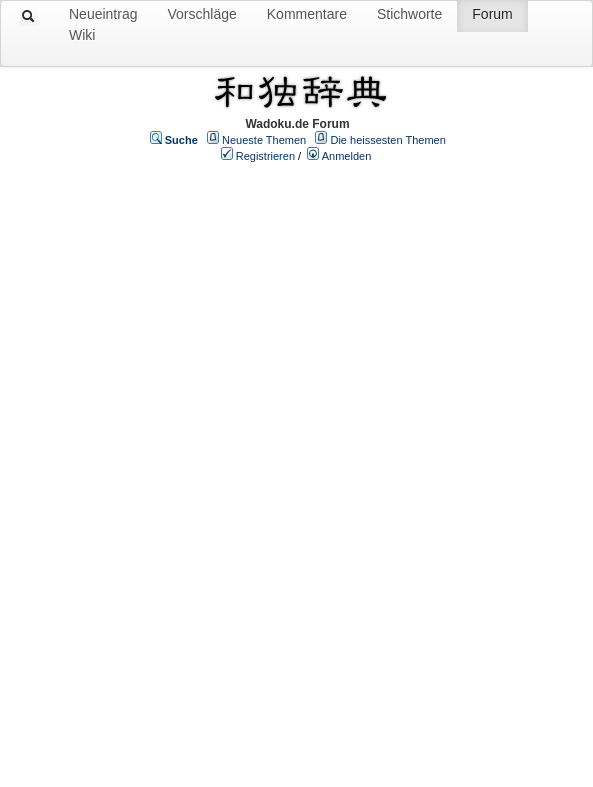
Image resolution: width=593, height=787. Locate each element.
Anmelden (347, 156)
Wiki (82, 35)
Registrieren (265, 156)
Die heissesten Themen (387, 140)
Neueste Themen (264, 140)
